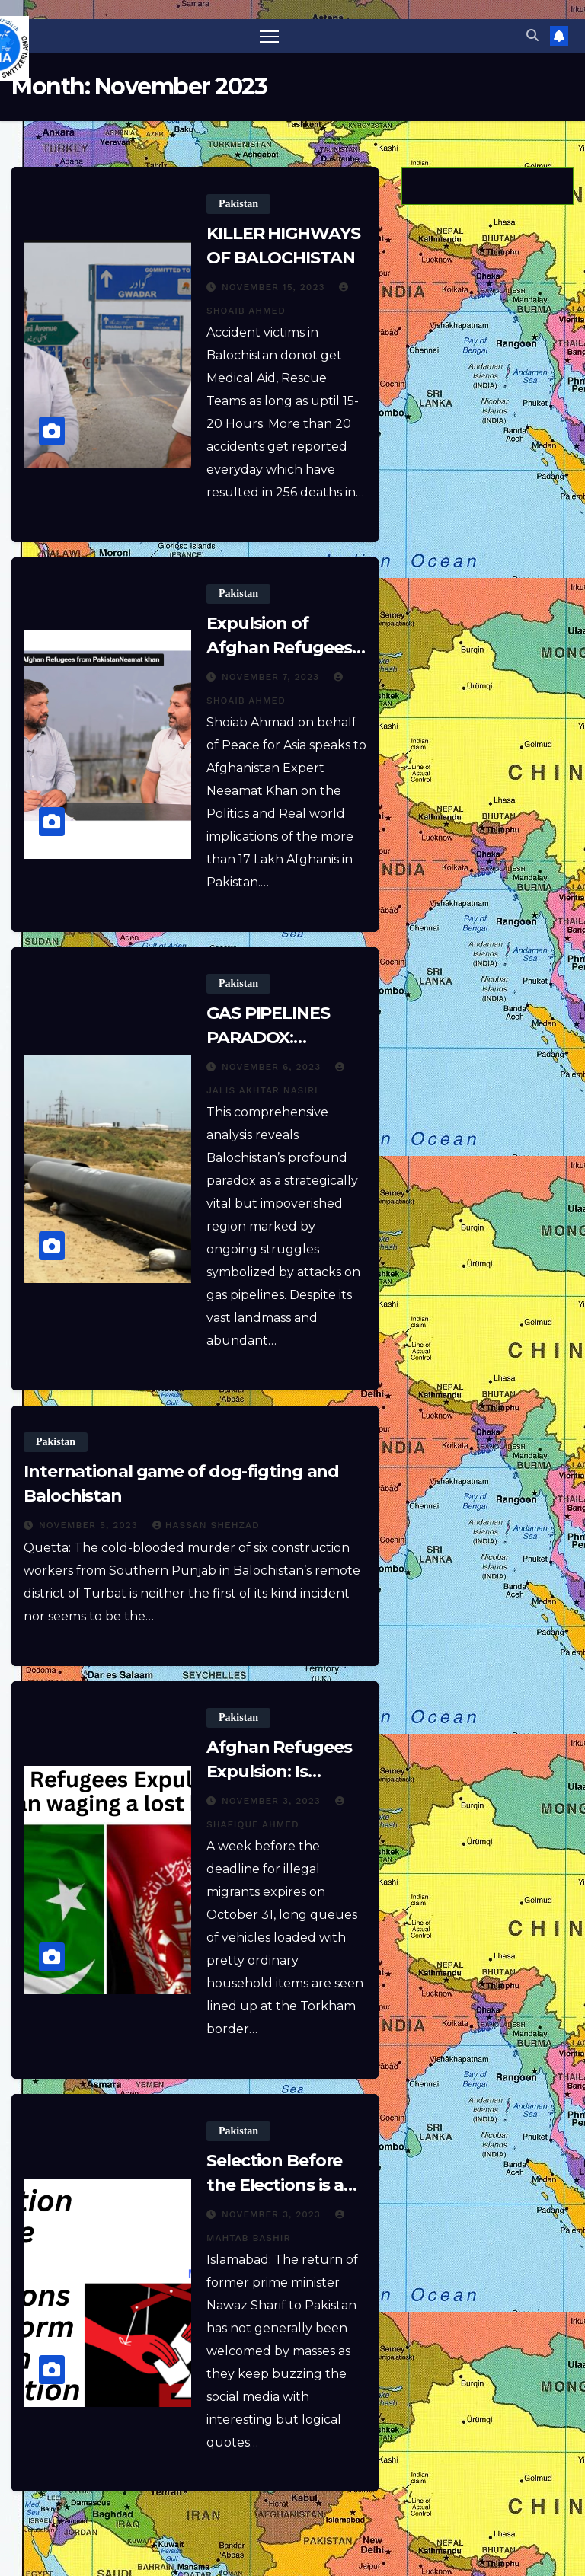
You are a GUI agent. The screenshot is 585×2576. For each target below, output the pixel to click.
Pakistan (238, 204)
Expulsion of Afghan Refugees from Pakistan (279, 648)
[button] (532, 36)
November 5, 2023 (90, 1526)
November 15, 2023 (275, 287)
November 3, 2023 (273, 1801)
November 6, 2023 (273, 1067)
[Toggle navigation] (269, 36)
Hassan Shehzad (206, 1526)
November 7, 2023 (272, 677)
